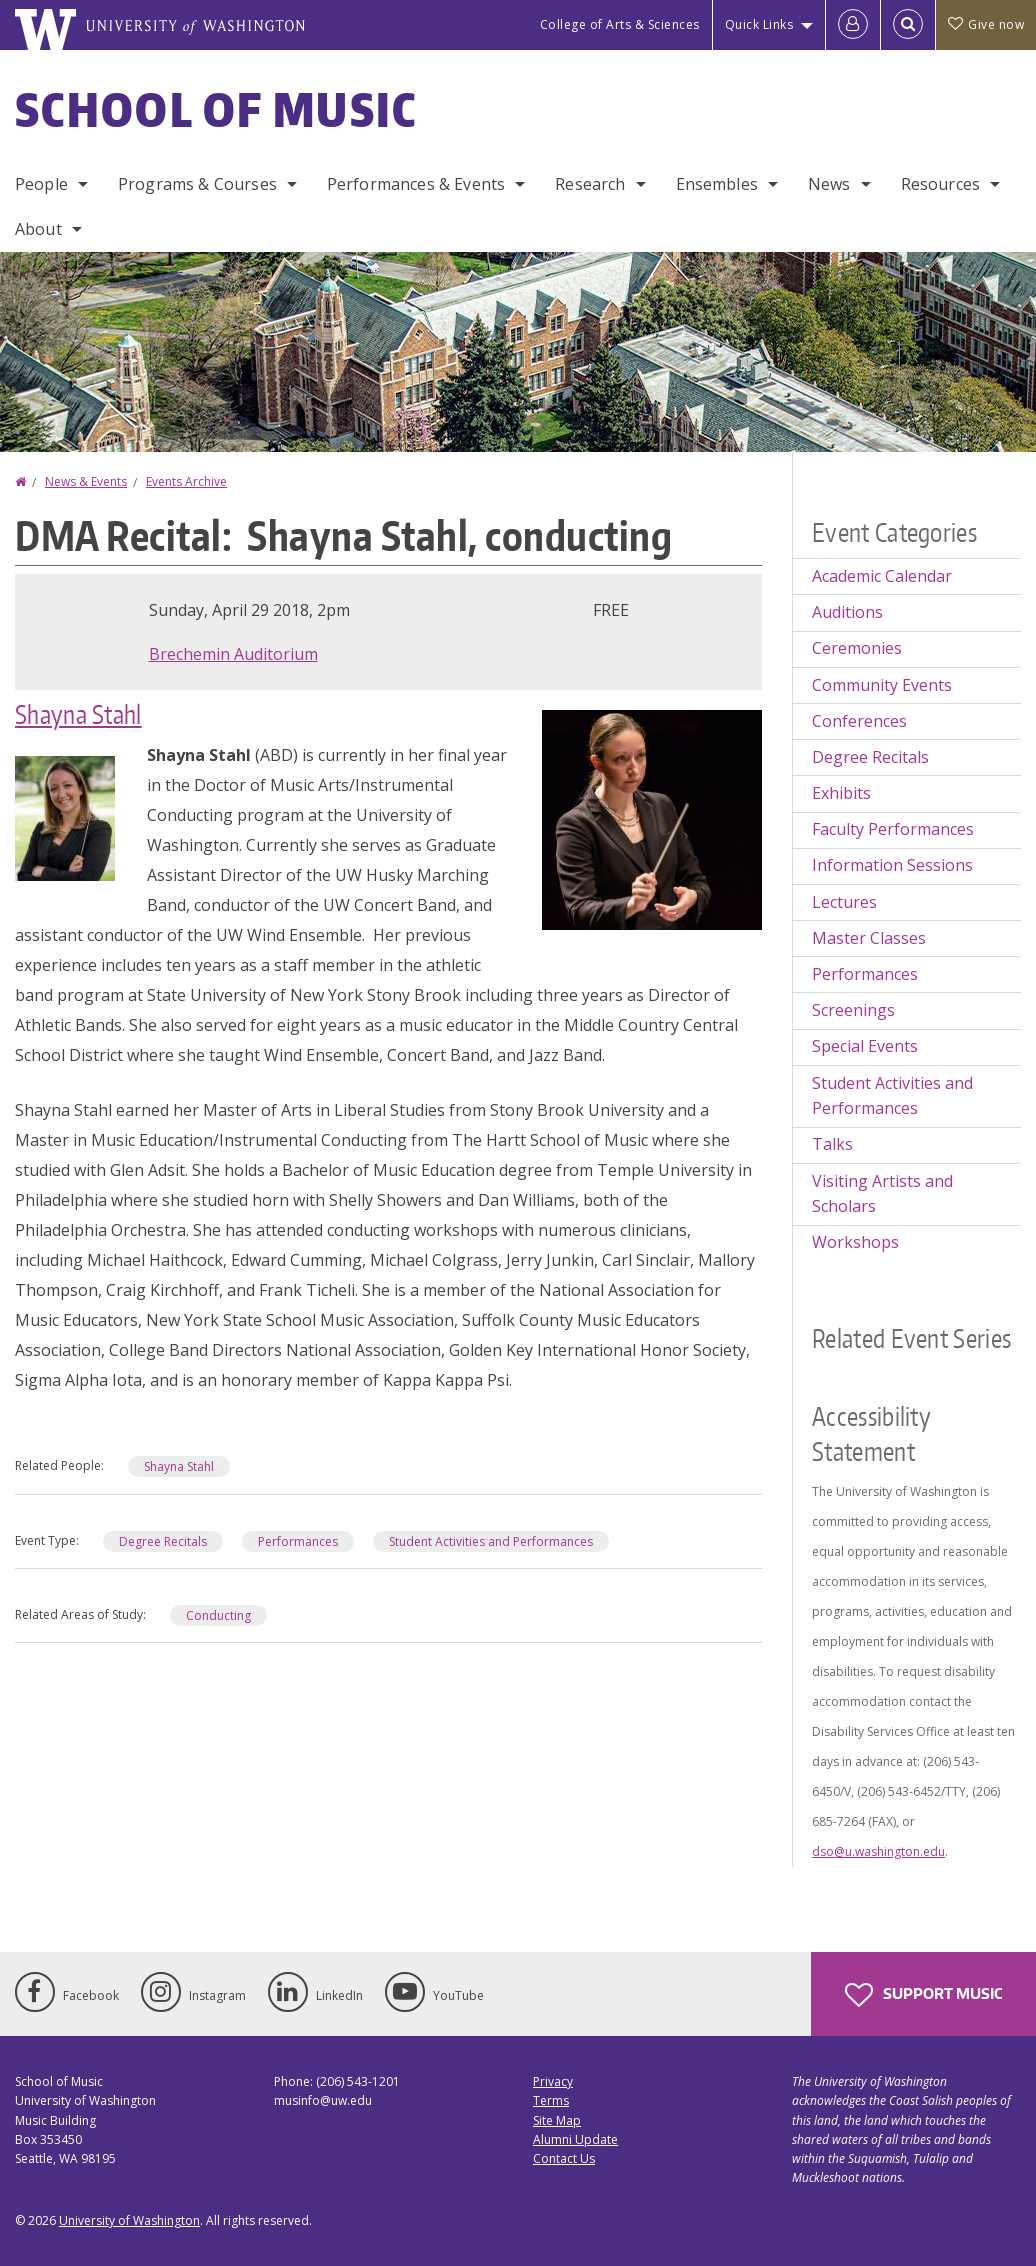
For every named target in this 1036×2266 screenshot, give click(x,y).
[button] (652, 818)
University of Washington (129, 2220)
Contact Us (564, 2158)
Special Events (865, 1046)
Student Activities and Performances (491, 1541)
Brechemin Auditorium (233, 654)
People (41, 184)
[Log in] (853, 25)
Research (590, 184)
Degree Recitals (163, 1541)
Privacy (553, 2081)
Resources (940, 184)
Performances (298, 1541)
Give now (986, 24)
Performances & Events (416, 184)
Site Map (557, 2120)
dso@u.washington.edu (878, 1851)
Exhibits (841, 793)
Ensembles (717, 184)
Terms (551, 2100)
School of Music (216, 109)
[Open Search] (908, 25)
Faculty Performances (893, 829)
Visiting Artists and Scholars (882, 1194)
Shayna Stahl (78, 714)
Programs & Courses (197, 184)
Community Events (882, 685)
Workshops (855, 1242)
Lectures (844, 902)
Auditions (847, 612)
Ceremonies (857, 648)
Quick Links (759, 24)
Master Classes (869, 938)
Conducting (218, 1615)
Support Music (923, 1995)
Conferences (859, 721)
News (829, 184)
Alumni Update (575, 2139)
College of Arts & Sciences (620, 24)
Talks (832, 1144)
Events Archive (186, 481)
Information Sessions (892, 865)
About (38, 229)
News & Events (86, 481)
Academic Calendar (882, 576)
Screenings (853, 1010)
